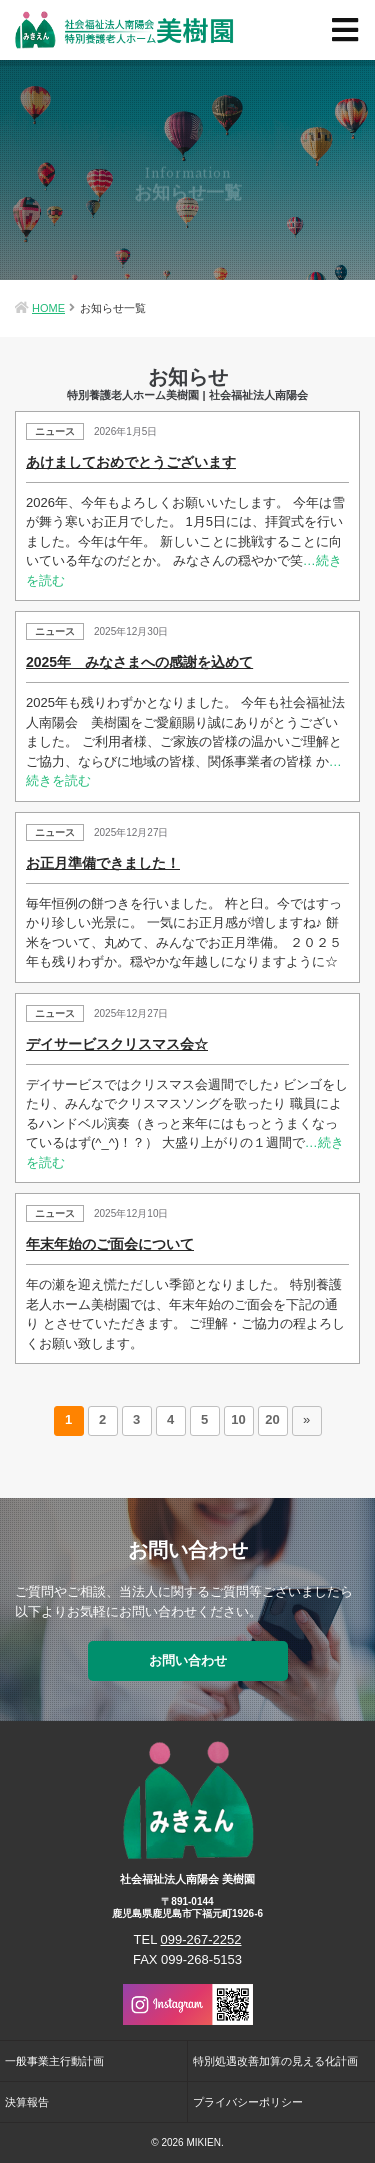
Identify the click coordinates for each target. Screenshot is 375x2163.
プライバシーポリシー (248, 2102)
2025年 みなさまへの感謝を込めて (139, 662)
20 (272, 1419)
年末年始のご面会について (110, 1244)
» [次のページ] (306, 1419)
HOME (48, 308)
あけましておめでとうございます (131, 462)
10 (238, 1419)
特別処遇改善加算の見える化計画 (275, 2061)
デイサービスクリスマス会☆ (117, 1044)
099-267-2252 (201, 1939)
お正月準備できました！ (103, 863)
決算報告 (27, 2102)
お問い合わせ (188, 1660)
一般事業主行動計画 (54, 2061)
